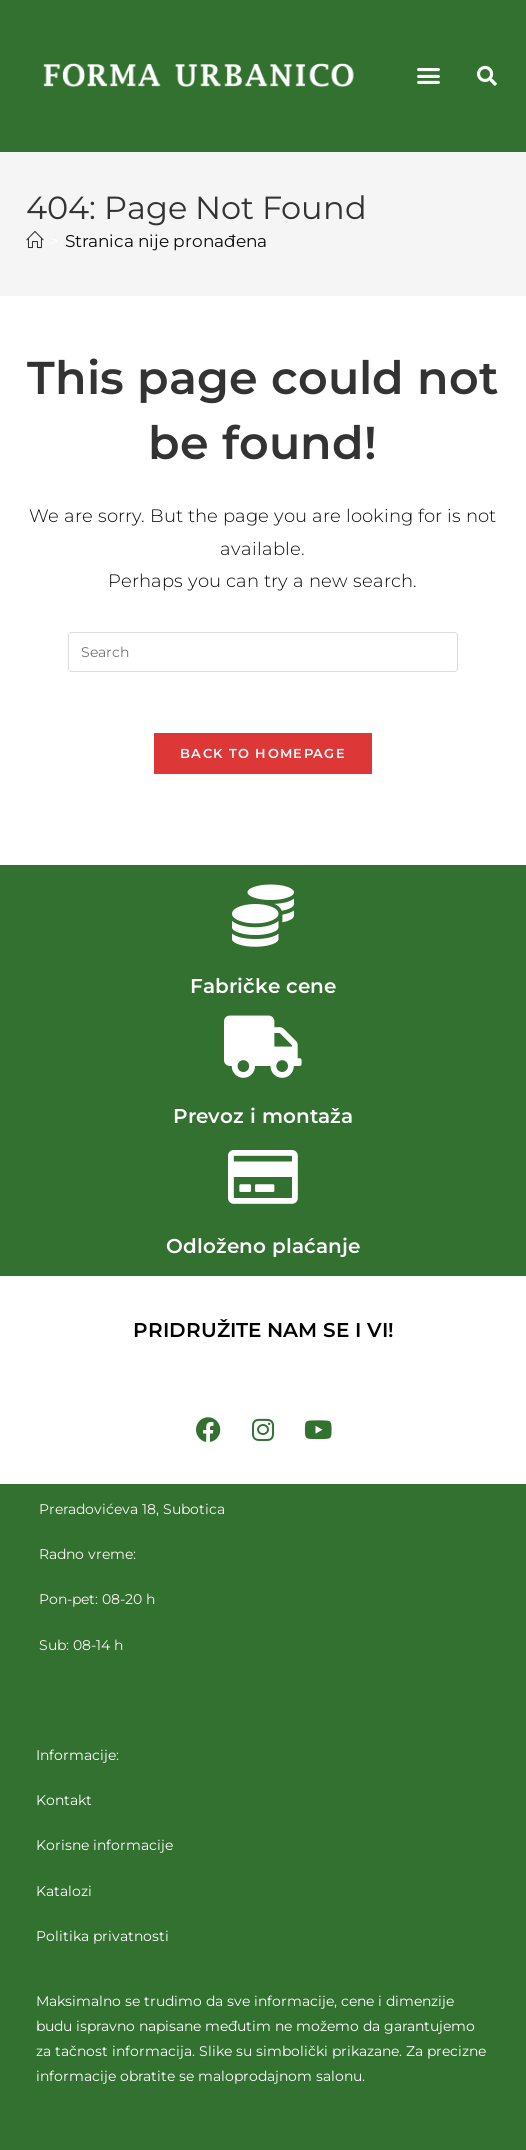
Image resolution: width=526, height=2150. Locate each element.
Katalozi (64, 1890)
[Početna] (34, 241)
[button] (429, 76)
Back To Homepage (263, 753)
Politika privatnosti (102, 1936)
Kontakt (64, 1800)
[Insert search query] (263, 652)
